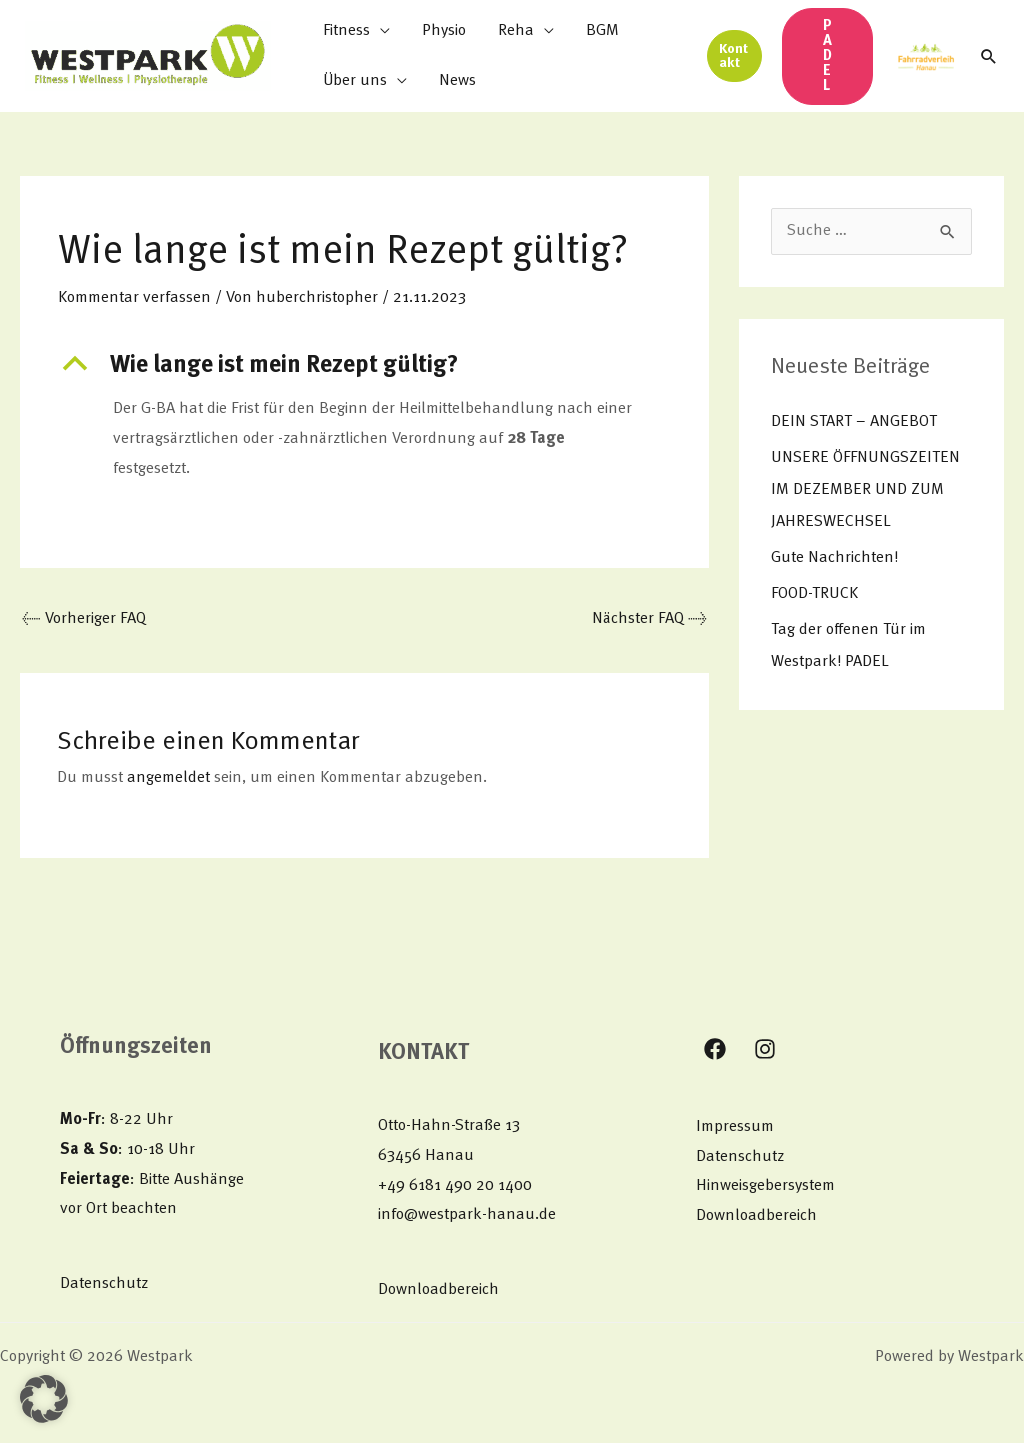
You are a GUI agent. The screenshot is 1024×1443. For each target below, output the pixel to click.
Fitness (346, 31)
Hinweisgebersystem (765, 1186)
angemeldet (168, 778)
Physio (444, 31)
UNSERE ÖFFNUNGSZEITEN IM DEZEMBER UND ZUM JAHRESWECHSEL (865, 490)
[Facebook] (715, 1049)
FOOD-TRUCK (814, 594)
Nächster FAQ (649, 619)
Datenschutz (104, 1284)
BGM (602, 31)
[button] (734, 56)
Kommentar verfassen (134, 298)
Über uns (355, 81)
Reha (516, 31)
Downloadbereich (438, 1290)
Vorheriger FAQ (84, 619)
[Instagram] (765, 1049)
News (457, 81)
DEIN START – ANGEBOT (854, 422)
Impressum (735, 1127)
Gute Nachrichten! (834, 558)
